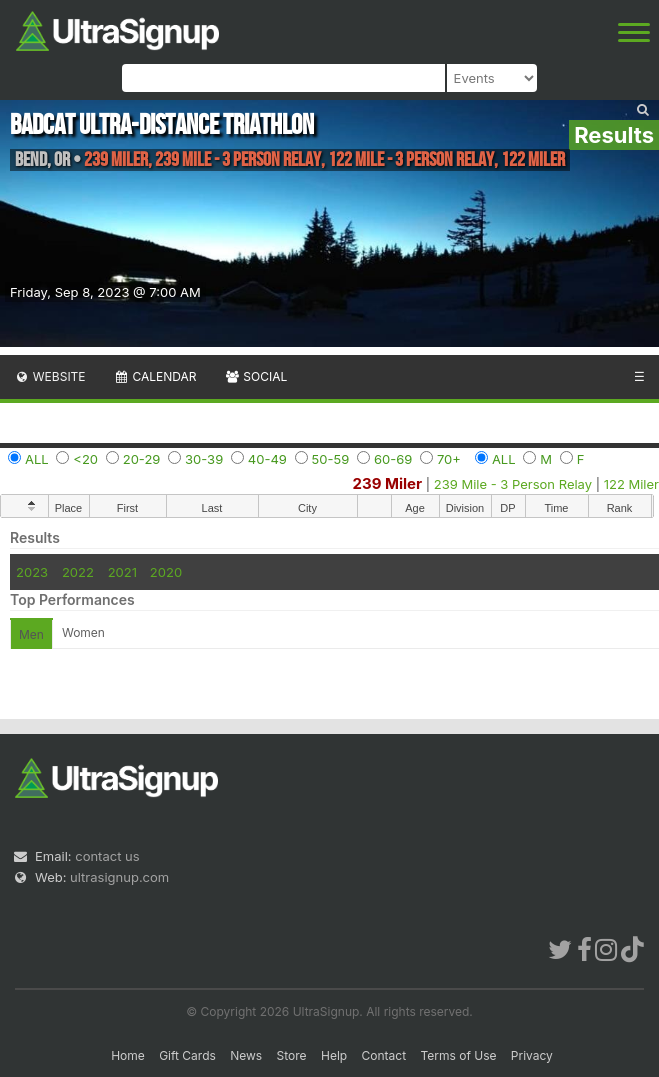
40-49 (267, 459)
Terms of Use (458, 1055)
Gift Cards (187, 1055)
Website (50, 376)
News (246, 1055)
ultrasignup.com (119, 877)
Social (255, 376)
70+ (449, 459)
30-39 (204, 459)
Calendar (155, 376)
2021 (122, 572)
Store (292, 1055)
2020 (166, 572)
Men (31, 634)
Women (83, 632)
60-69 (393, 459)
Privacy (532, 1055)
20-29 (142, 459)
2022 (78, 572)
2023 (32, 572)
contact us (107, 856)
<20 (85, 459)
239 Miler (388, 483)
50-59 (331, 459)
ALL (37, 459)
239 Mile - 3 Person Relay (513, 484)
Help (334, 1055)
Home (128, 1055)
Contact (384, 1055)
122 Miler (631, 484)
